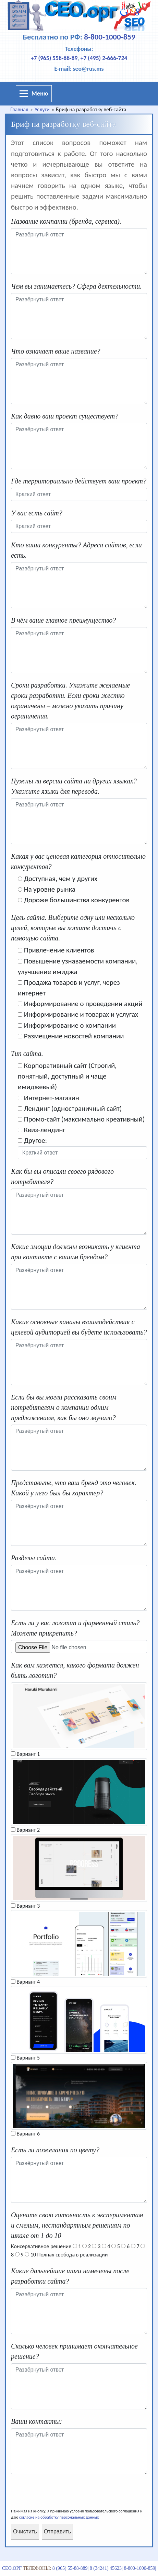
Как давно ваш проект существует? (64, 416)
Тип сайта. (27, 1053)
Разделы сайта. (34, 1558)
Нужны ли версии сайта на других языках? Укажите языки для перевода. (74, 786)
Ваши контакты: (36, 2421)
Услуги (42, 109)
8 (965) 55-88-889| (70, 2568)
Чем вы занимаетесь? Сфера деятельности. (76, 286)
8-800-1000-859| (140, 2568)
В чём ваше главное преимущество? (63, 620)
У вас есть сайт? (36, 513)
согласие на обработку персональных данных (59, 2517)
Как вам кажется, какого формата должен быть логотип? (75, 1670)
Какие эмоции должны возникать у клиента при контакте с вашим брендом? (75, 1252)
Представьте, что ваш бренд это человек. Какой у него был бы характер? (73, 1488)
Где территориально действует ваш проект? (78, 481)
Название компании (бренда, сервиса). (66, 221)
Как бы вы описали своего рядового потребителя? (62, 1176)
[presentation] (63, 2494)
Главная (19, 109)
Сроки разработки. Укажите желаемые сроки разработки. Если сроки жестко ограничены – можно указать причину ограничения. (70, 700)
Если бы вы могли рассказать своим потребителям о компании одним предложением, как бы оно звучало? (64, 1407)
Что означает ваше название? (55, 351)
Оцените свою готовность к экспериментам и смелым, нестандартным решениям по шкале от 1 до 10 (77, 2225)
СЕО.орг (12, 2568)
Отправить (57, 2531)
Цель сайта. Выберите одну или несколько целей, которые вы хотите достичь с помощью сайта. (73, 928)
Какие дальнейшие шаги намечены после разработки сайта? (70, 2276)
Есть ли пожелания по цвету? (55, 2150)
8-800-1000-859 (109, 37)
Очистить (25, 2531)
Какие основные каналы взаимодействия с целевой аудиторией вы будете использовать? (79, 1327)
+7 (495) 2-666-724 (104, 58)
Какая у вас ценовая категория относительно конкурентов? (78, 861)
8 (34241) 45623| (106, 2568)
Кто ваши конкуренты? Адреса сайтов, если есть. (76, 550)
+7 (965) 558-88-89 (54, 58)
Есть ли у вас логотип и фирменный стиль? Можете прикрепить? (75, 1628)
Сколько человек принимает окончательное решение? (74, 2351)
